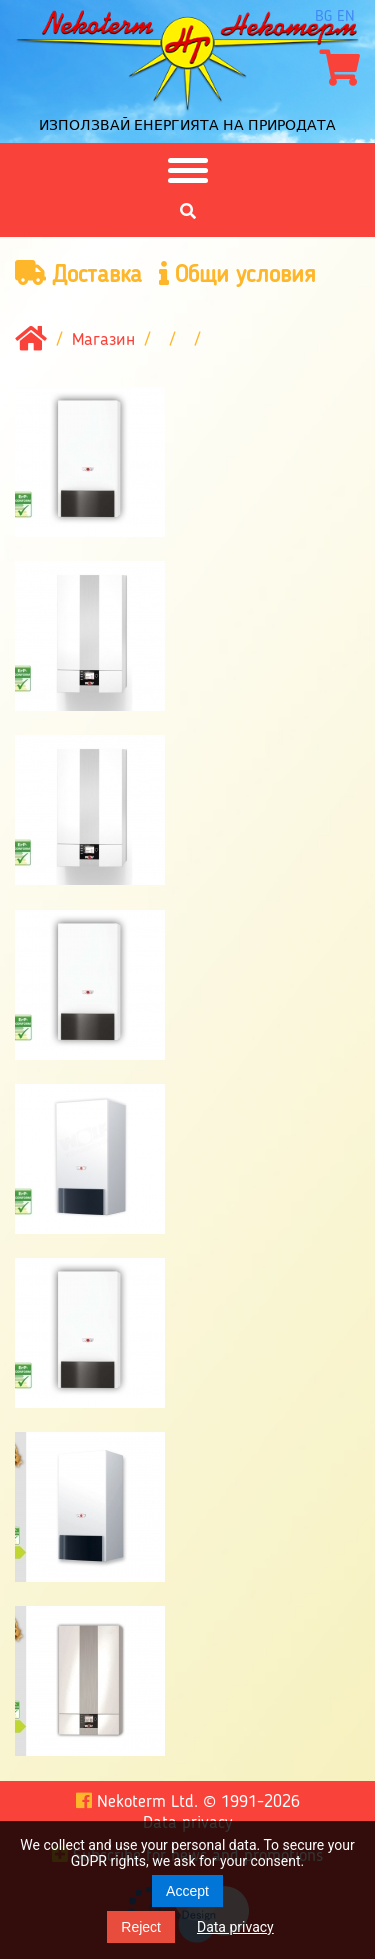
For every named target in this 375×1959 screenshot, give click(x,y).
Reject (141, 1927)
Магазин (103, 340)
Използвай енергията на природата (187, 125)
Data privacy (235, 1927)
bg (323, 17)
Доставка (78, 274)
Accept (187, 1891)
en (346, 17)
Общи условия (237, 274)
